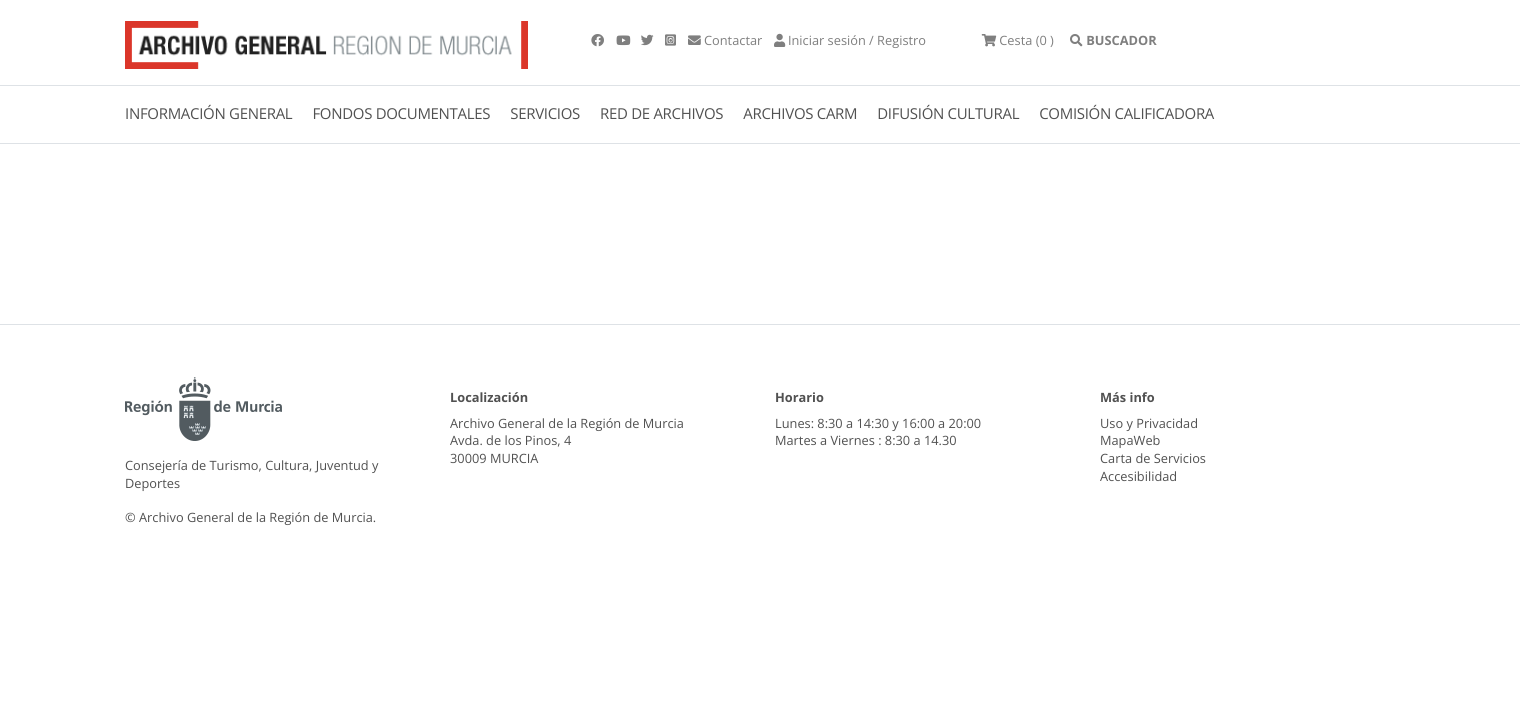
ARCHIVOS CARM (800, 114)
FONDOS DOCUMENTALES (401, 114)
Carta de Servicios (1153, 458)
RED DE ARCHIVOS (661, 114)
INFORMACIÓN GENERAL (208, 114)
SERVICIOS (545, 114)
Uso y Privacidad (1149, 423)
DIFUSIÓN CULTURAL (948, 114)
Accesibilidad (1138, 476)
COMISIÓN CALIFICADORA (1126, 114)
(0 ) (1018, 40)
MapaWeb (1130, 440)
